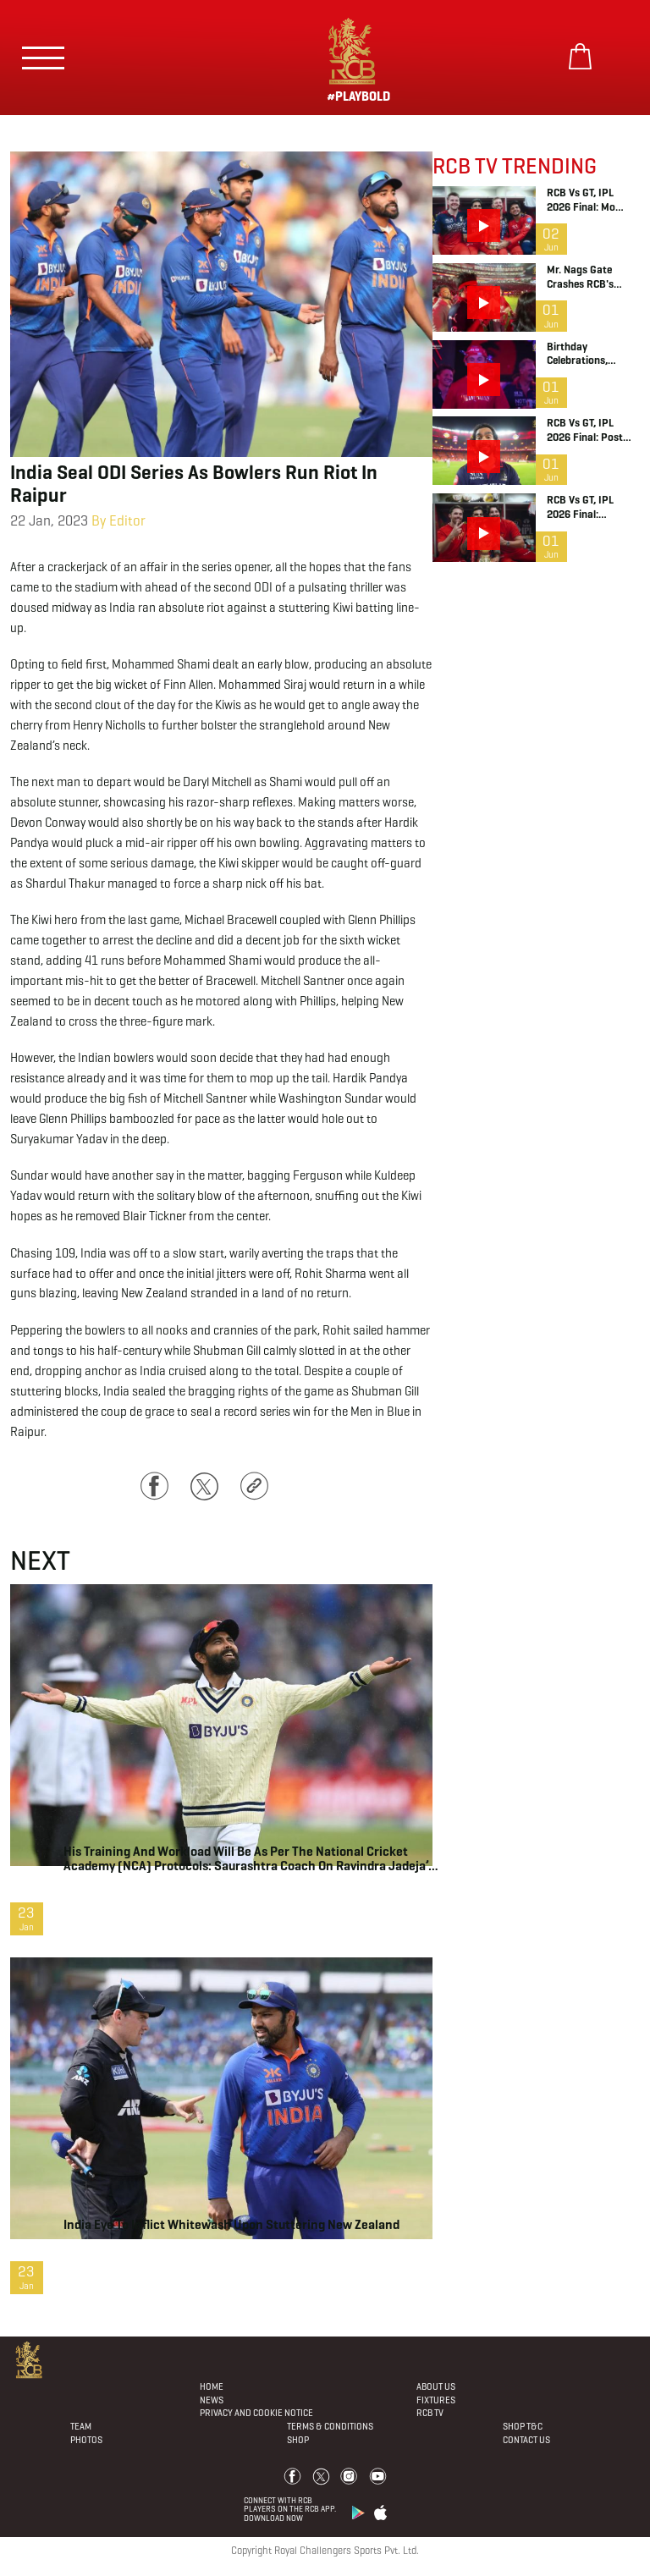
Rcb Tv (429, 2413)
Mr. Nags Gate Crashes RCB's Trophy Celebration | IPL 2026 (590, 277)
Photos (86, 2440)
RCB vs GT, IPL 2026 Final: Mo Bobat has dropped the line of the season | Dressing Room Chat (592, 200)
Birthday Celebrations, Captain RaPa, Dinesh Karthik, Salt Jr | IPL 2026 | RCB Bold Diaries (593, 354)
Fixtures (435, 2400)
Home (211, 2386)
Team (80, 2426)
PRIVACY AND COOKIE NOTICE (256, 2413)
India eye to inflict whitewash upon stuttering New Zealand (231, 2224)
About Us (435, 2386)
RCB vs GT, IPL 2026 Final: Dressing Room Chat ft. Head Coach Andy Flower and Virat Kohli (591, 507)
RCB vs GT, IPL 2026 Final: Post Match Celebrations (592, 430)
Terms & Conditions (330, 2426)
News (211, 2400)
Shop (298, 2440)
